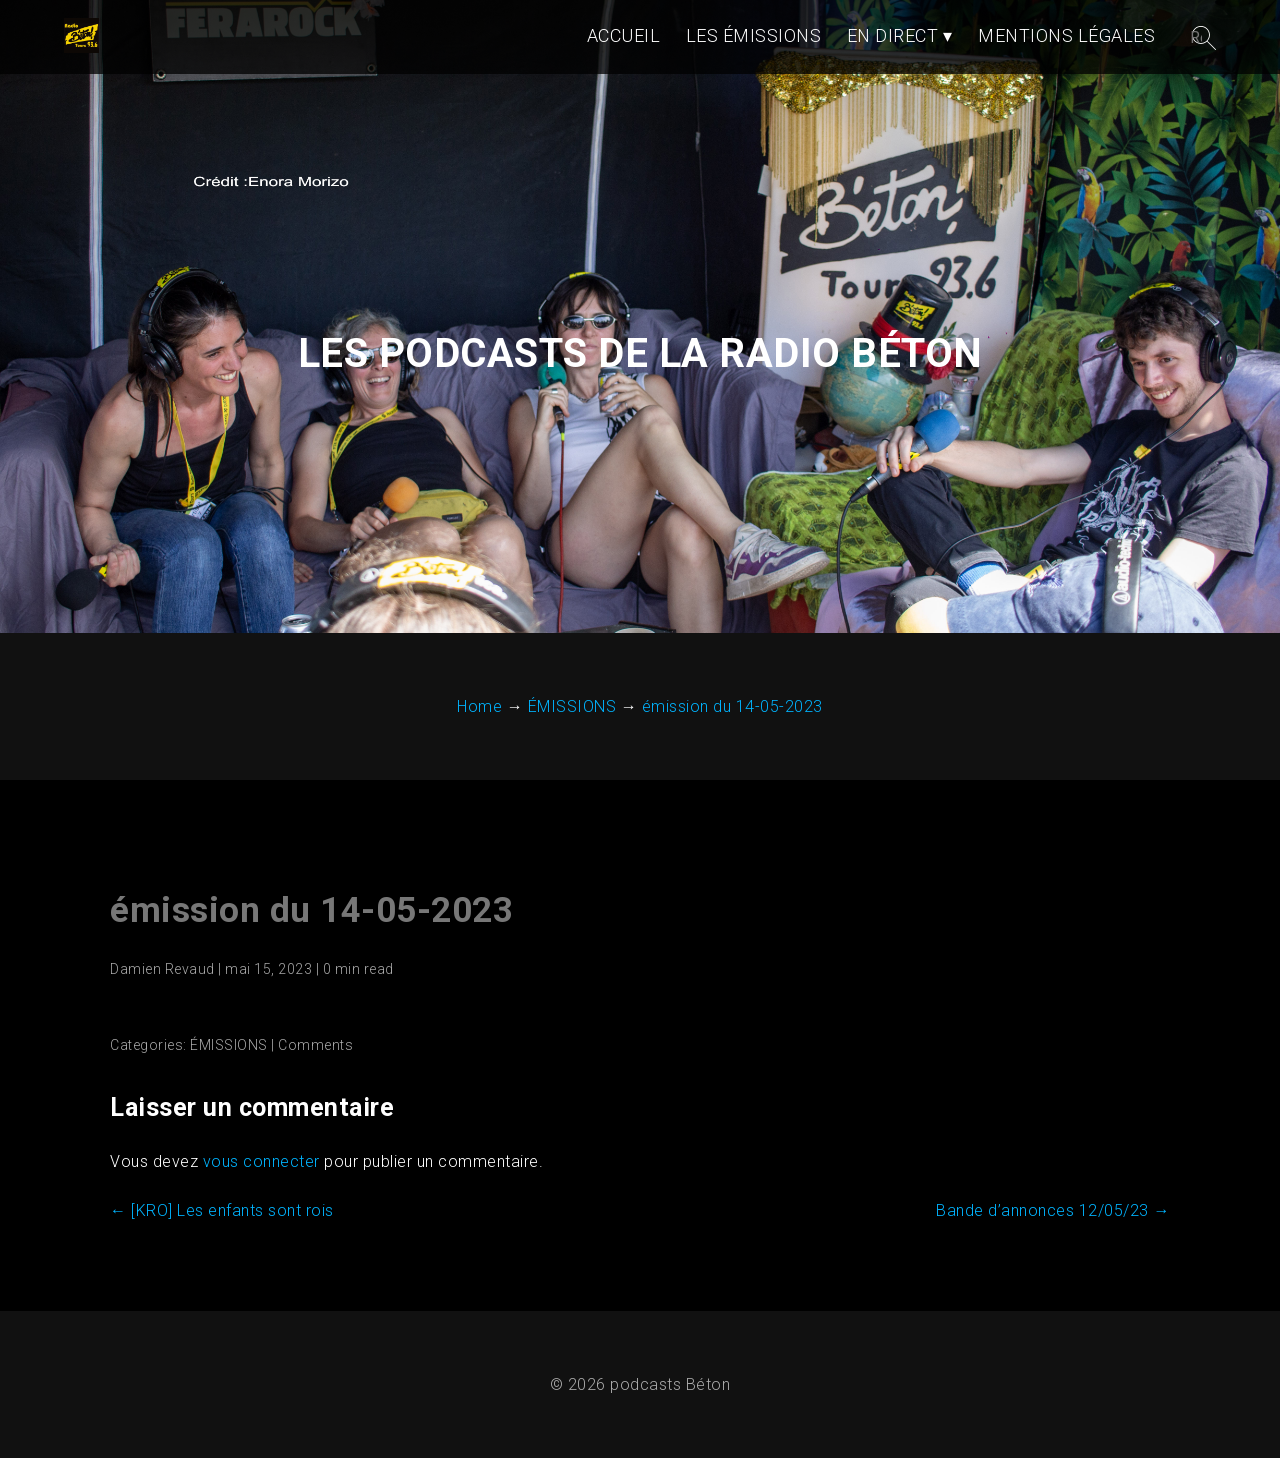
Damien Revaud (162, 969)
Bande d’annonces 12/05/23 (1053, 1210)
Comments (315, 1045)
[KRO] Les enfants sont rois (222, 1210)
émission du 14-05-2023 (311, 910)
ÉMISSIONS (229, 1045)
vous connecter (261, 1161)
